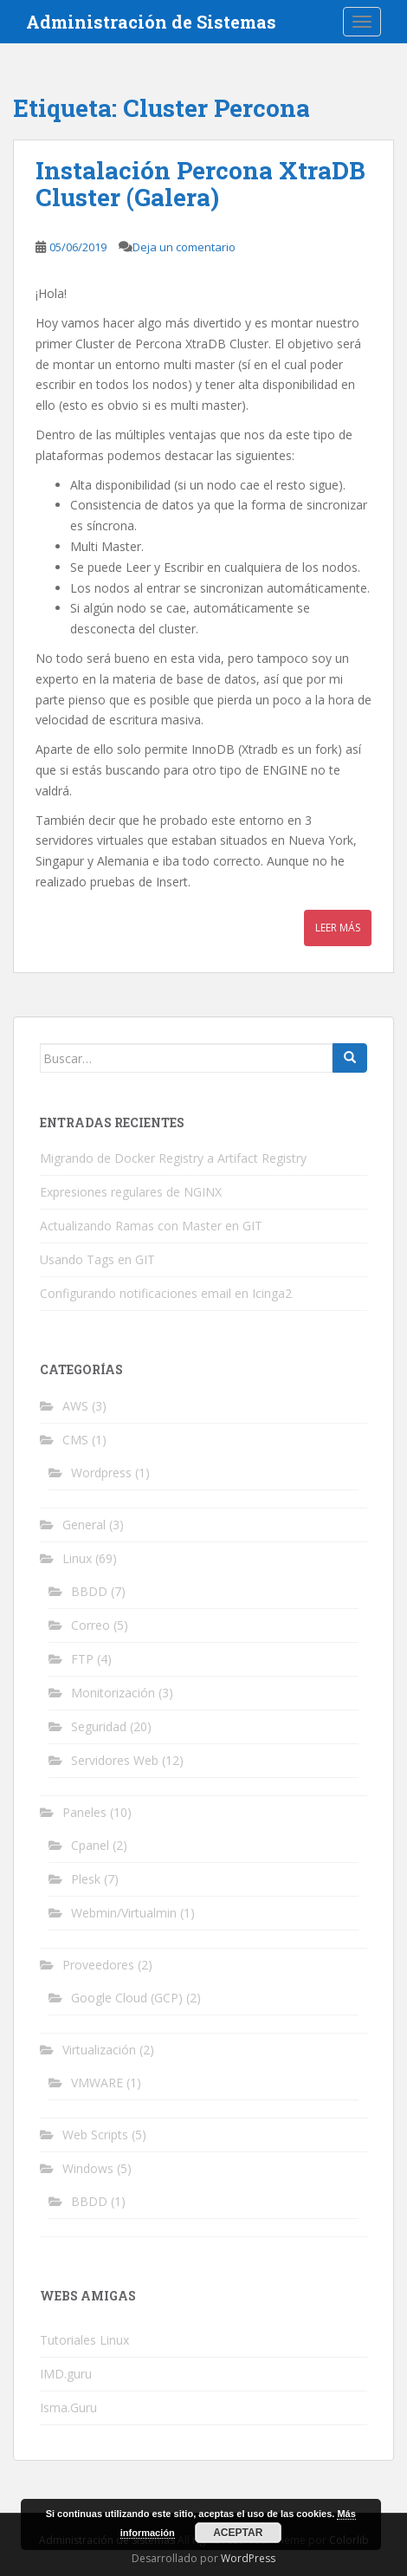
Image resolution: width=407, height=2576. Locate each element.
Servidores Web (114, 1760)
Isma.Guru (68, 2407)
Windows (87, 2168)
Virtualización (99, 2049)
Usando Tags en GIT (97, 1259)
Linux (77, 1558)
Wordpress (101, 1472)
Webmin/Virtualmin (124, 1912)
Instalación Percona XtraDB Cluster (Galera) (200, 183)
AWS (75, 1406)
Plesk (85, 1879)
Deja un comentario (184, 247)
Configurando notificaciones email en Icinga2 (166, 1293)
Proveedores (98, 1964)
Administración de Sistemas (151, 21)
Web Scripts (95, 2134)
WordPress (248, 2558)
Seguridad (98, 1726)
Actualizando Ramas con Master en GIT (151, 1225)
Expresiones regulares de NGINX (131, 1192)
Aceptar (237, 2533)
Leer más (337, 927)
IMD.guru (66, 2373)
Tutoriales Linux (84, 2340)
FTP (82, 1659)
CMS (75, 1439)
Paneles (84, 1812)
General (84, 1524)
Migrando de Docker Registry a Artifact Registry (173, 1158)
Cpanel (90, 1845)
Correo (90, 1625)
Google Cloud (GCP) (127, 1997)
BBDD (89, 1591)
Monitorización (113, 1692)
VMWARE (97, 2082)
